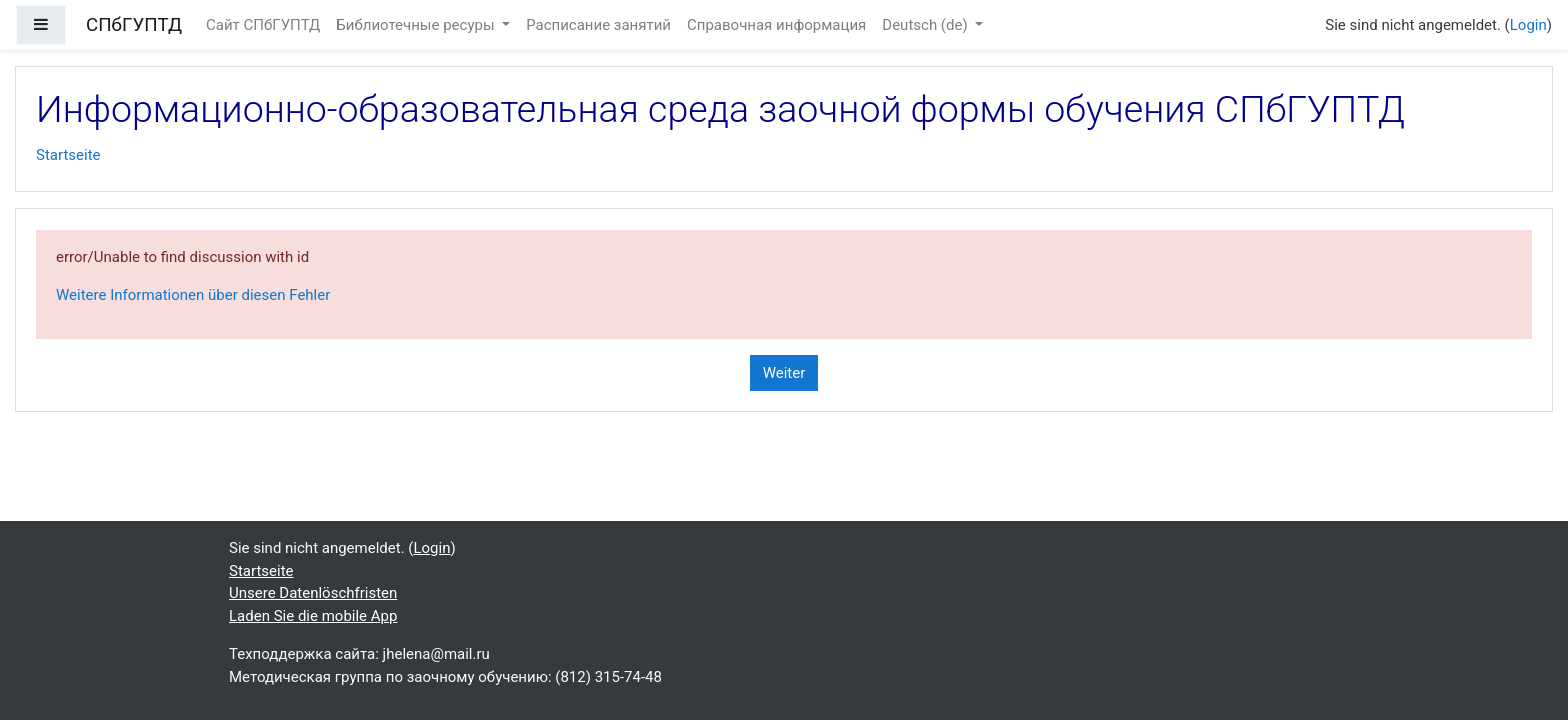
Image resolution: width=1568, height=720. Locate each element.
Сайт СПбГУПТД (263, 25)
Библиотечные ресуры (417, 25)
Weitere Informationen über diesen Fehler (193, 295)
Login (1528, 25)
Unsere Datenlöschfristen (313, 593)
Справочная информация (776, 25)
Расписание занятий (598, 25)
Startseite (68, 155)
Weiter (784, 373)
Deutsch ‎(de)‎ (926, 25)
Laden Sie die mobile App (313, 616)
